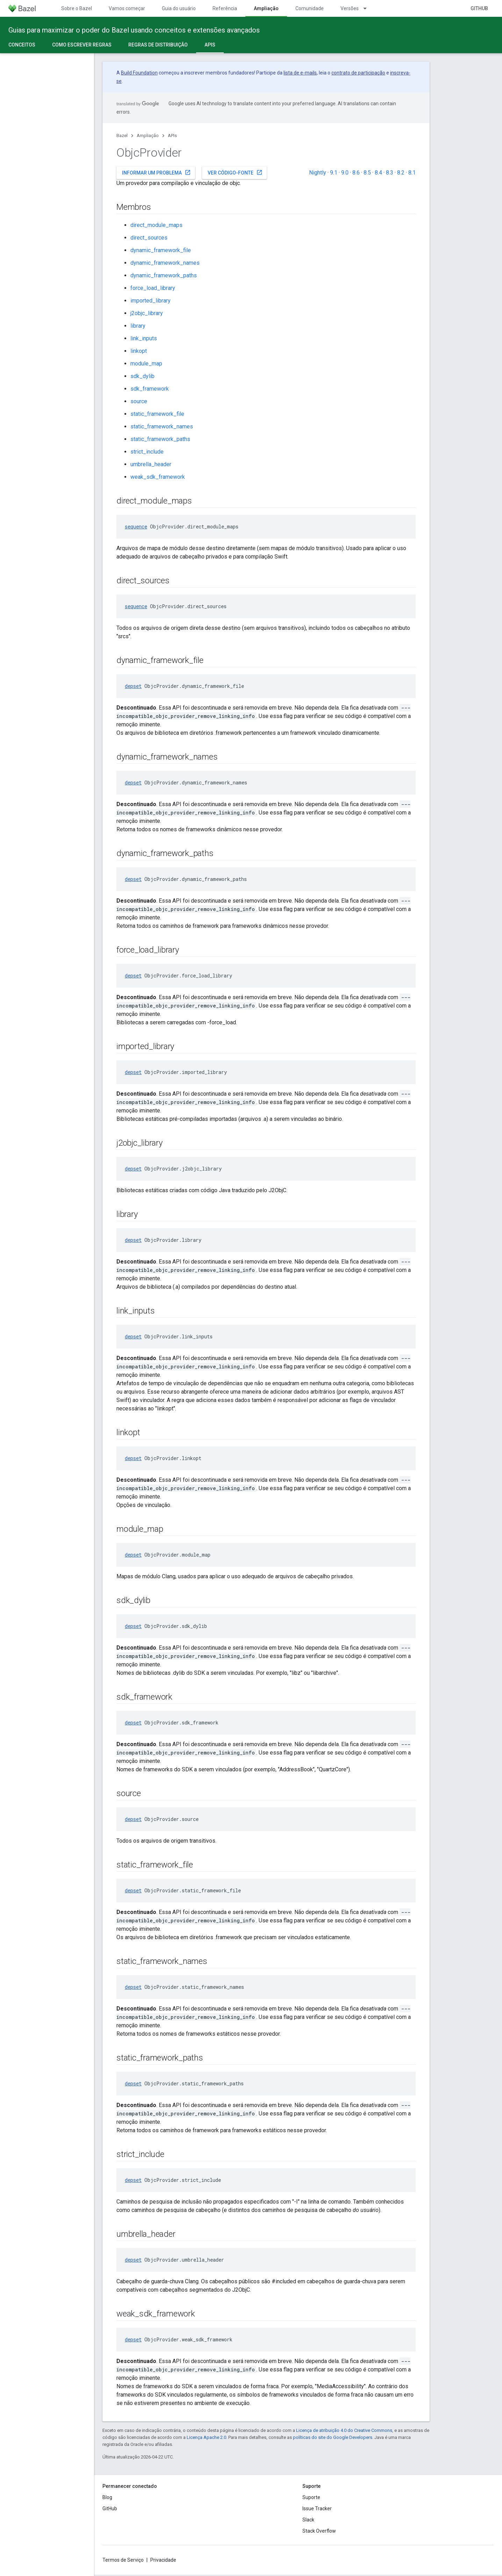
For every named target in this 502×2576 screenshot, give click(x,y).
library (137, 325)
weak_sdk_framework (157, 477)
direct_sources (148, 237)
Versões (349, 8)
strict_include (147, 451)
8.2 (400, 172)
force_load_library (152, 288)
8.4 (378, 172)
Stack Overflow (319, 2531)
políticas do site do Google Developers (332, 2437)
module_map (146, 363)
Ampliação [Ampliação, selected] (266, 8)
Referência (225, 8)
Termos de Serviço (123, 2560)
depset (133, 686)
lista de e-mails (300, 73)
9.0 (345, 172)
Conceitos (21, 45)
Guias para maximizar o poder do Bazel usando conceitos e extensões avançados (134, 30)
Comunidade (309, 8)
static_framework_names (161, 426)
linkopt (138, 351)
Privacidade (163, 2560)
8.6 (356, 172)
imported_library (150, 300)
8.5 (367, 172)
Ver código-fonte (235, 172)
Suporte (311, 2497)
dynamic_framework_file (160, 250)
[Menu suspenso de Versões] (368, 8)
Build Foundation (139, 73)
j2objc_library (146, 313)
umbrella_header (150, 464)
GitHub (479, 8)
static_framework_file (157, 414)
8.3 (389, 172)
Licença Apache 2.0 (206, 2437)
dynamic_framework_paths (163, 275)
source (138, 401)
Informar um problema (156, 172)
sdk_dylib (142, 376)
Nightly (317, 172)
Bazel (122, 135)
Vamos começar (127, 8)
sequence (136, 526)
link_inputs (143, 338)
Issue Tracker (317, 2508)
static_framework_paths (160, 439)
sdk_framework (149, 388)
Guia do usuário (179, 8)
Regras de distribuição (158, 45)
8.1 (412, 172)
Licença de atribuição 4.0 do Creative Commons (344, 2430)
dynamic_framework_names (165, 262)
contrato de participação (358, 73)
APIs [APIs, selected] (210, 45)
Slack (308, 2519)
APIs (172, 135)
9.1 (333, 172)
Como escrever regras (82, 45)
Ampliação (148, 135)
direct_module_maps (156, 225)
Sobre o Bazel (76, 8)
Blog (107, 2497)
